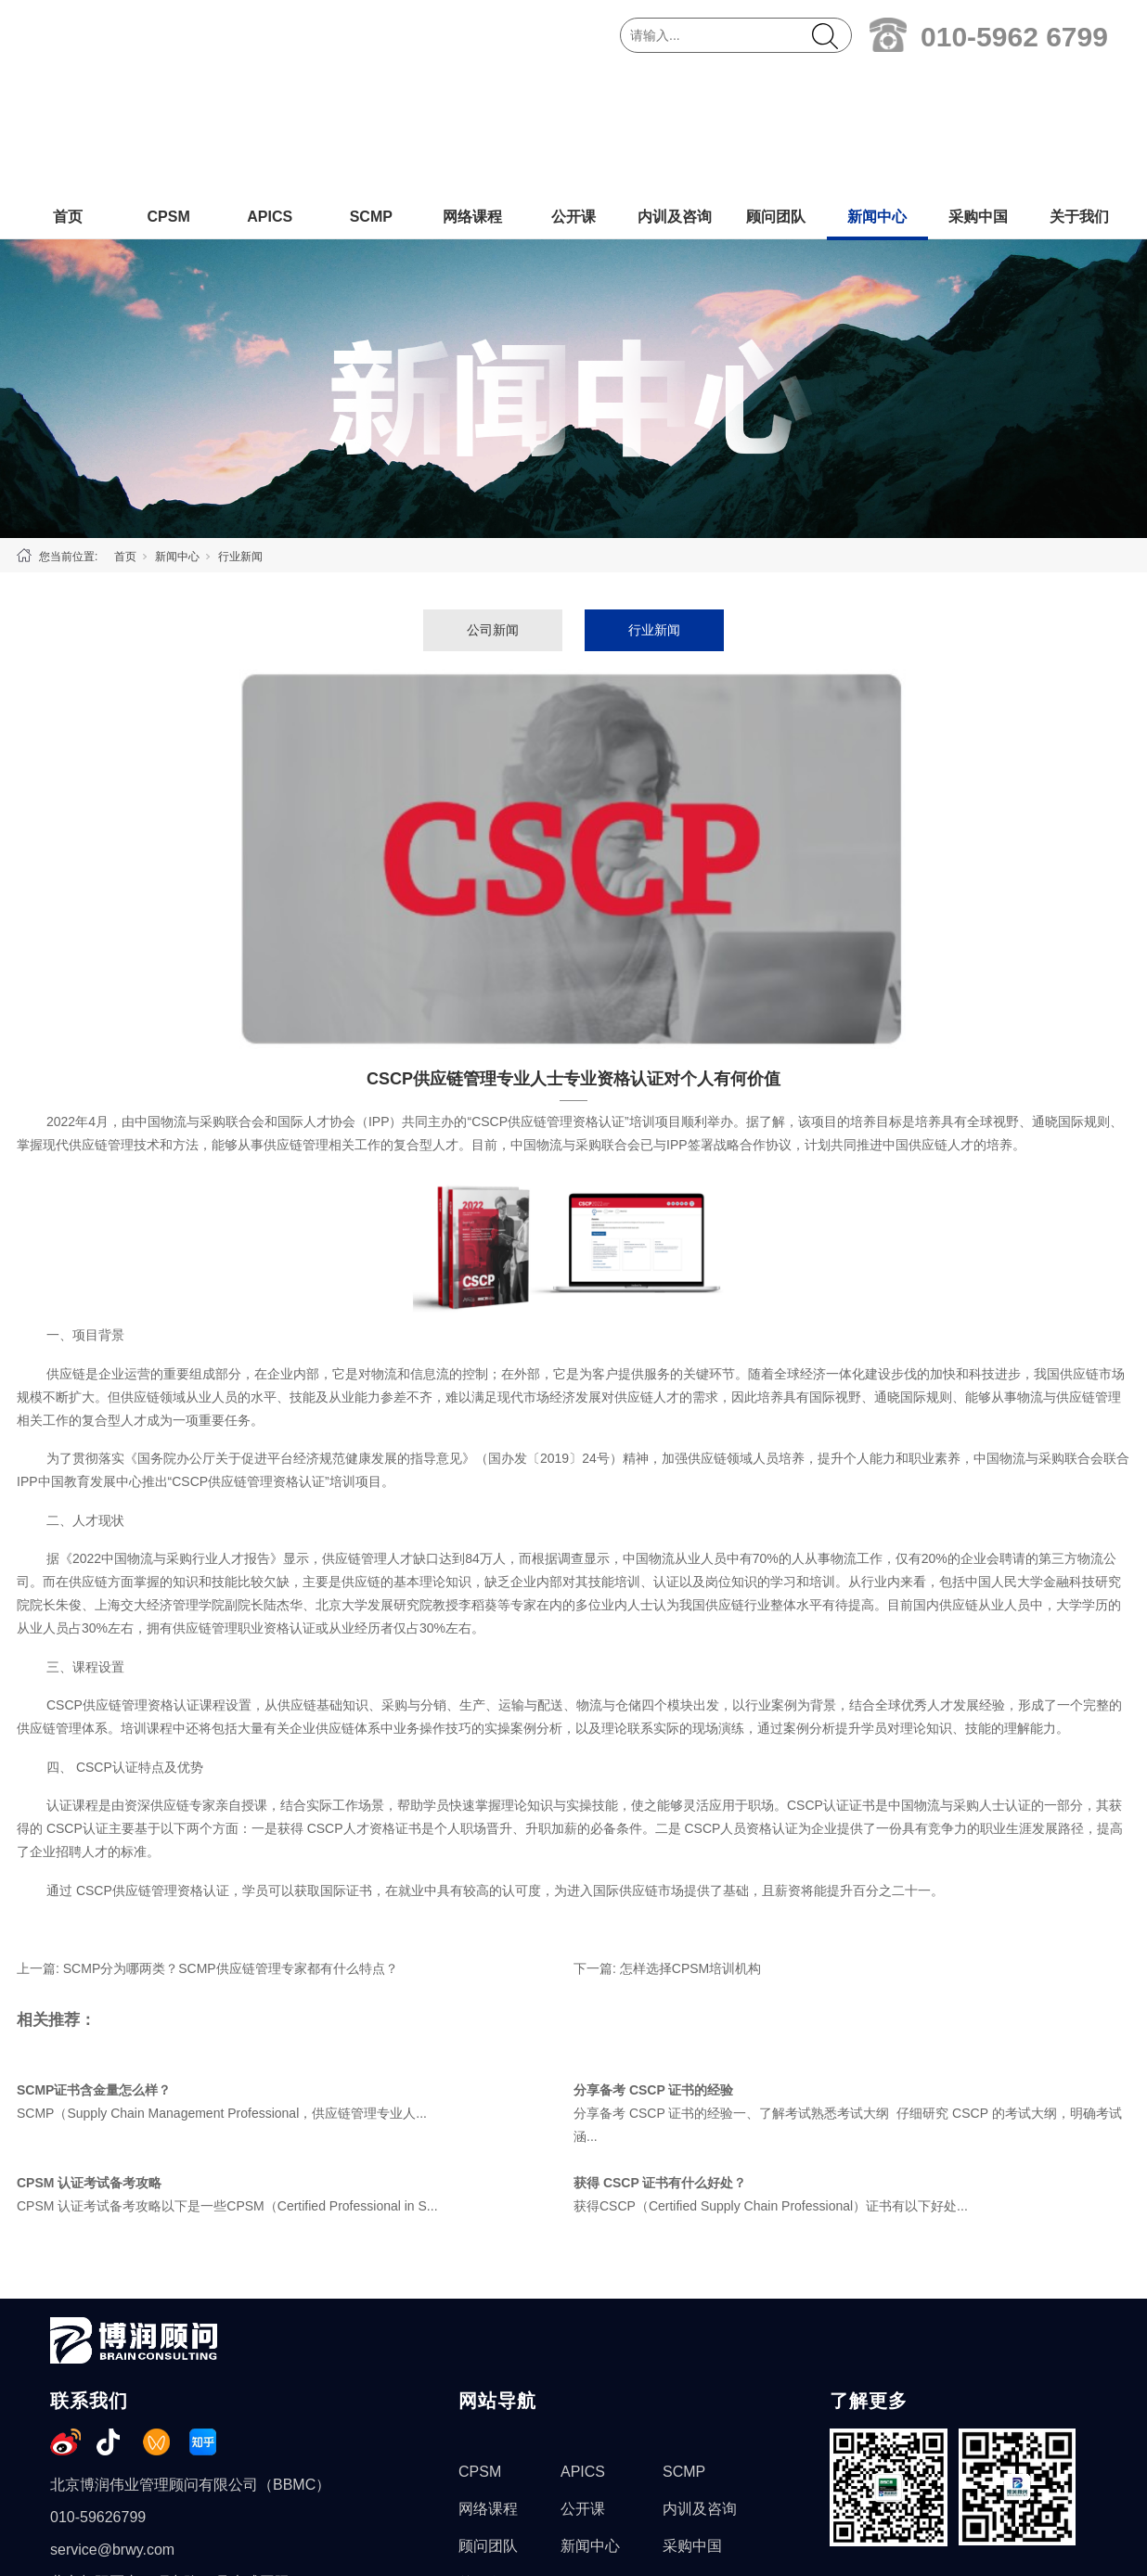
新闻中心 (877, 89)
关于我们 (1079, 89)
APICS (269, 89)
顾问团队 (775, 89)
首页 (68, 89)
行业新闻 (240, 429)
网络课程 (472, 89)
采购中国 (978, 89)
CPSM (168, 89)
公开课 (573, 89)
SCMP (371, 89)
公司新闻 (493, 502)
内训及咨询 (675, 89)
